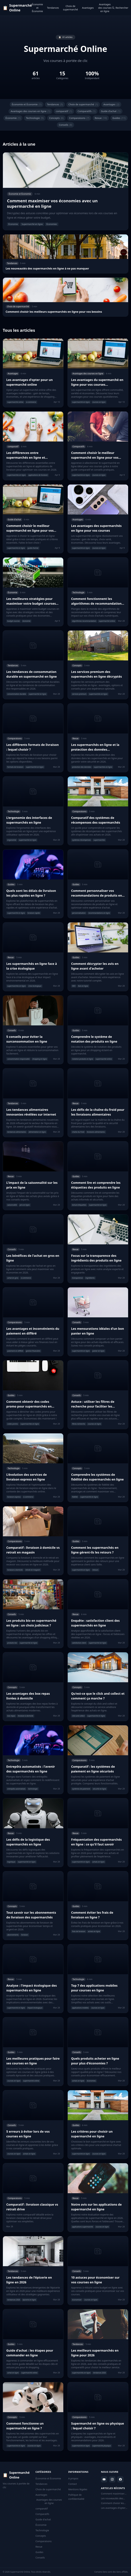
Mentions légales (77, 2489)
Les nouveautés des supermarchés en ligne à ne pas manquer (114, 2498)
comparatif (64, 111)
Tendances (53, 7)
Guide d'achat (110, 111)
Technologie (35, 118)
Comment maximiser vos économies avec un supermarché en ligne (114, 2493)
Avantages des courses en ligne (105, 8)
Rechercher (120, 7)
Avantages (88, 7)
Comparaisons (79, 118)
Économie (12, 118)
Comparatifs (87, 111)
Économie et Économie (37, 8)
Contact (72, 2483)
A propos (73, 2478)
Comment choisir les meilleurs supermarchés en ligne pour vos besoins (114, 2503)
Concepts (56, 118)
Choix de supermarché (70, 7)
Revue (101, 118)
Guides (119, 118)
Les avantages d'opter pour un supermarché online (113, 2508)
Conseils (65, 125)
